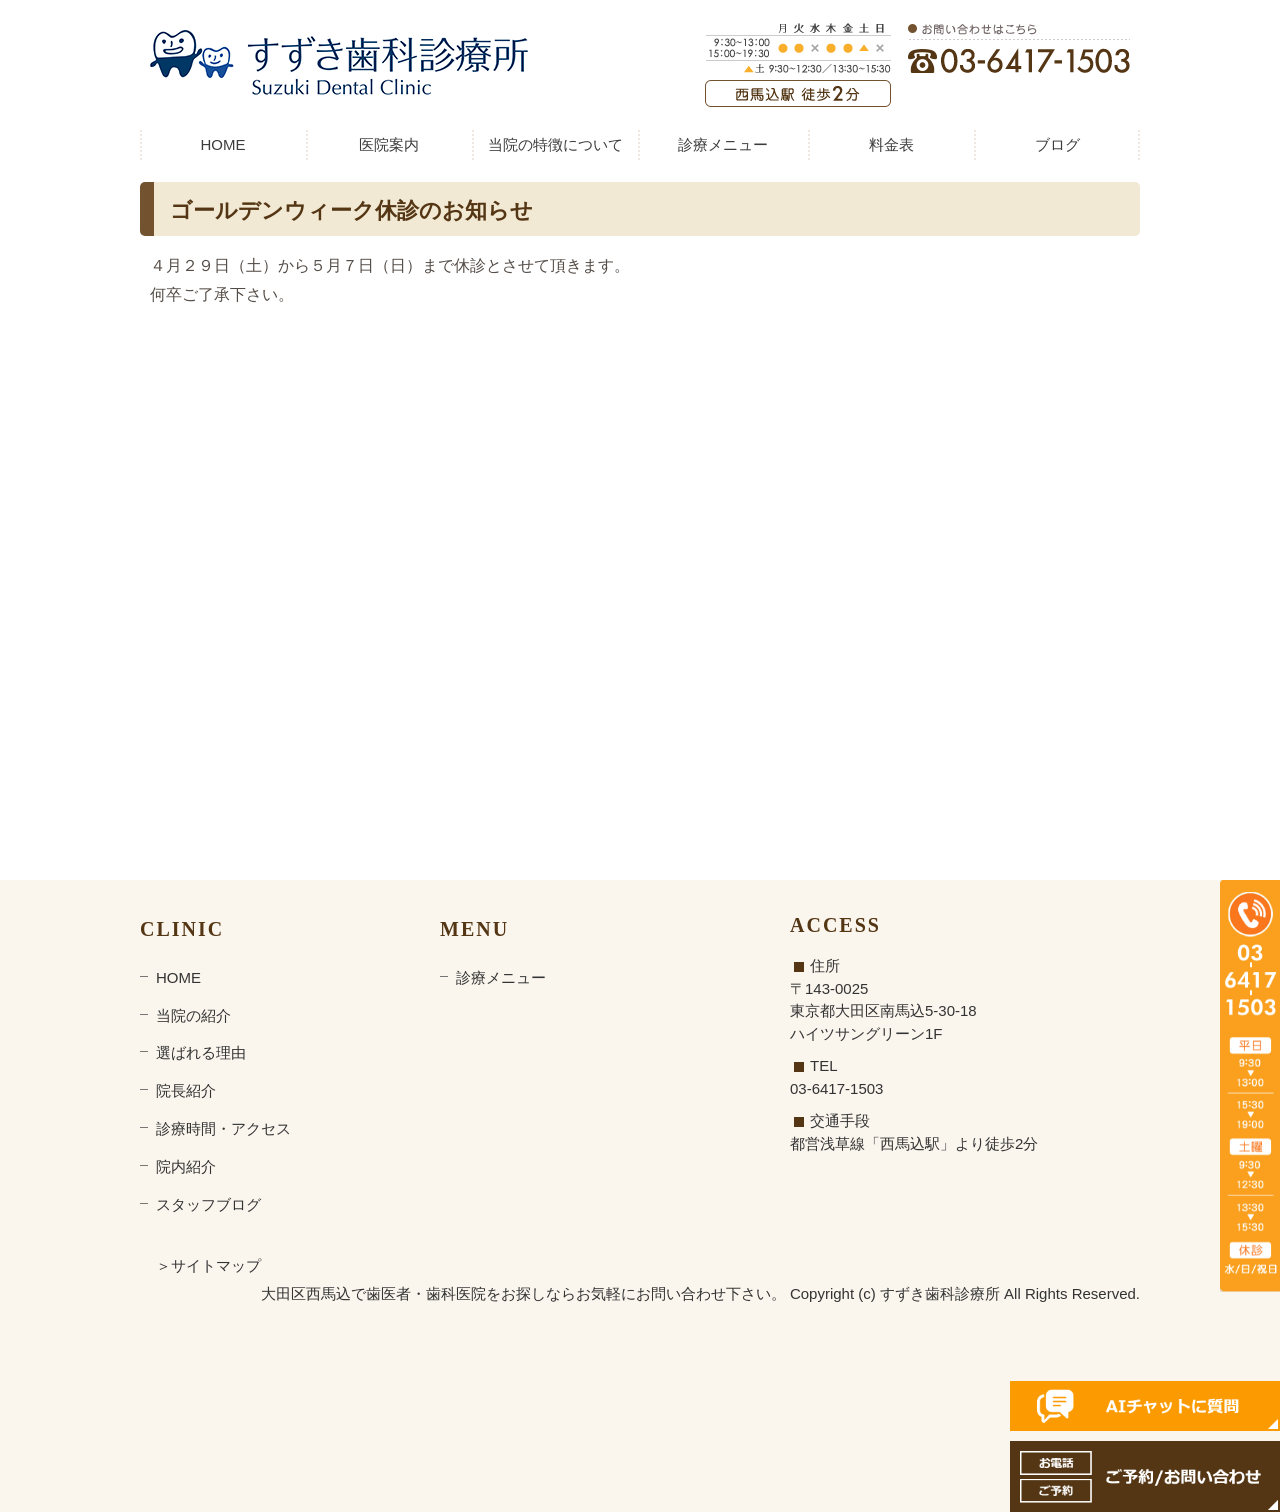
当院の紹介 (193, 1015)
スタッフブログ (208, 1204)
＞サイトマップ (208, 1265)
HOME (223, 144)
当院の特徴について (555, 144)
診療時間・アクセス (223, 1128)
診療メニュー (723, 144)
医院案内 (389, 144)
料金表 (891, 144)
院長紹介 (186, 1090)
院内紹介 (186, 1166)
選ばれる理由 (201, 1052)
